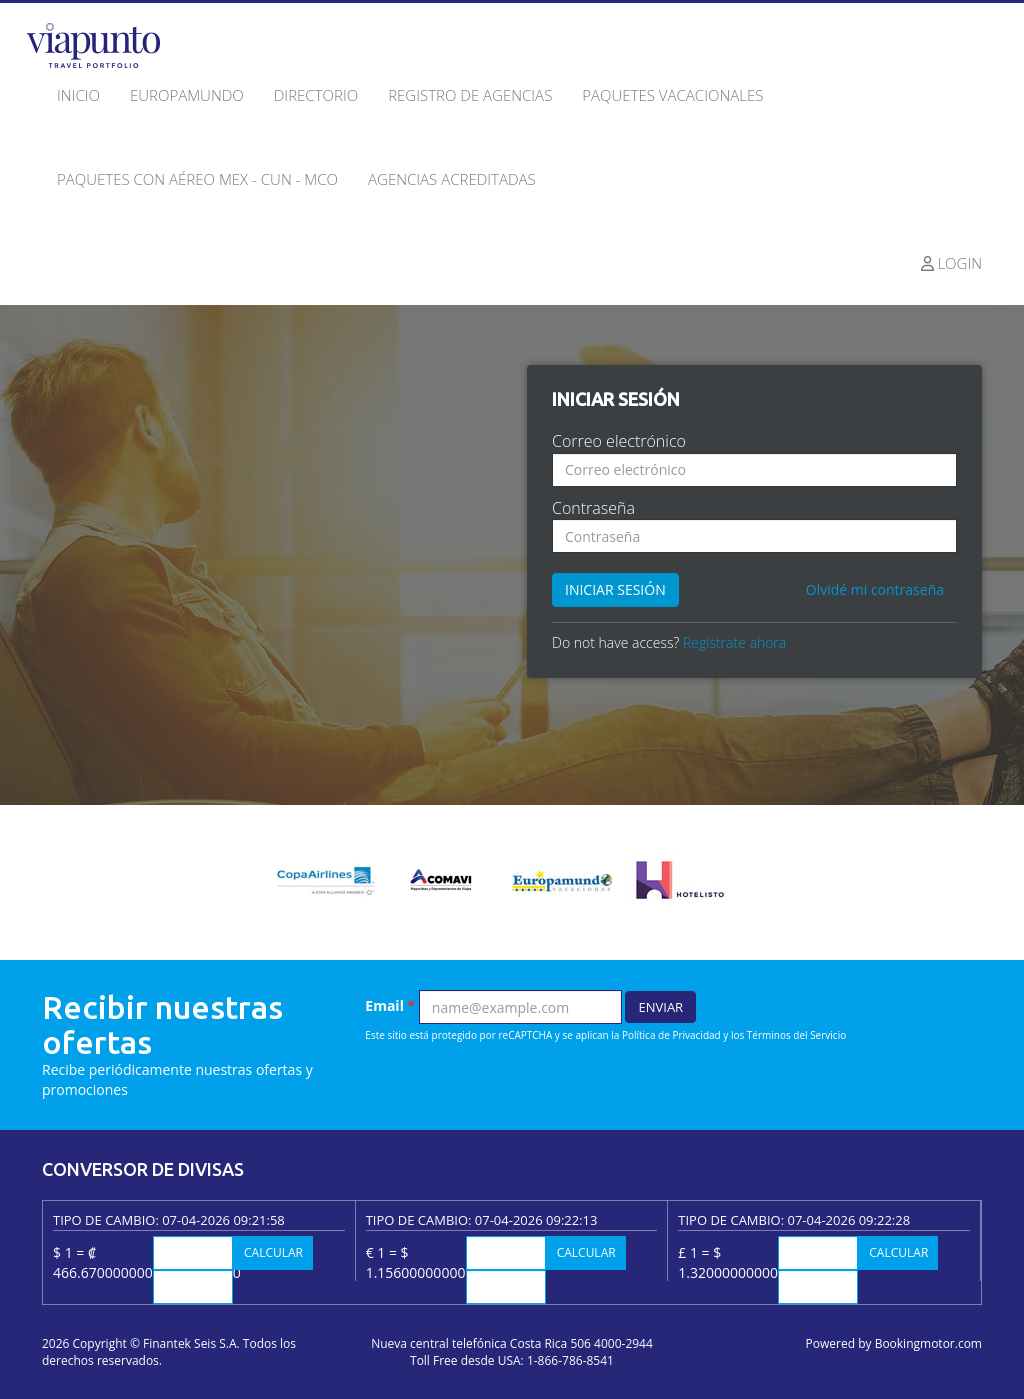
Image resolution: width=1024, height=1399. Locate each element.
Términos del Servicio (796, 1035)
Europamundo (187, 95)
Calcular (273, 1252)
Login (952, 263)
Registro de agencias (470, 95)
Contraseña (593, 508)
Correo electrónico (619, 441)
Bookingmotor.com (928, 1343)
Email (390, 1005)
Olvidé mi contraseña (875, 589)
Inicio (78, 95)
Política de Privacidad (671, 1035)
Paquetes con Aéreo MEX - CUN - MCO (197, 179)
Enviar (660, 1007)
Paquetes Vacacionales (672, 95)
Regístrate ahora (734, 642)
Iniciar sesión (615, 589)
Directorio (316, 95)
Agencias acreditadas (452, 179)
